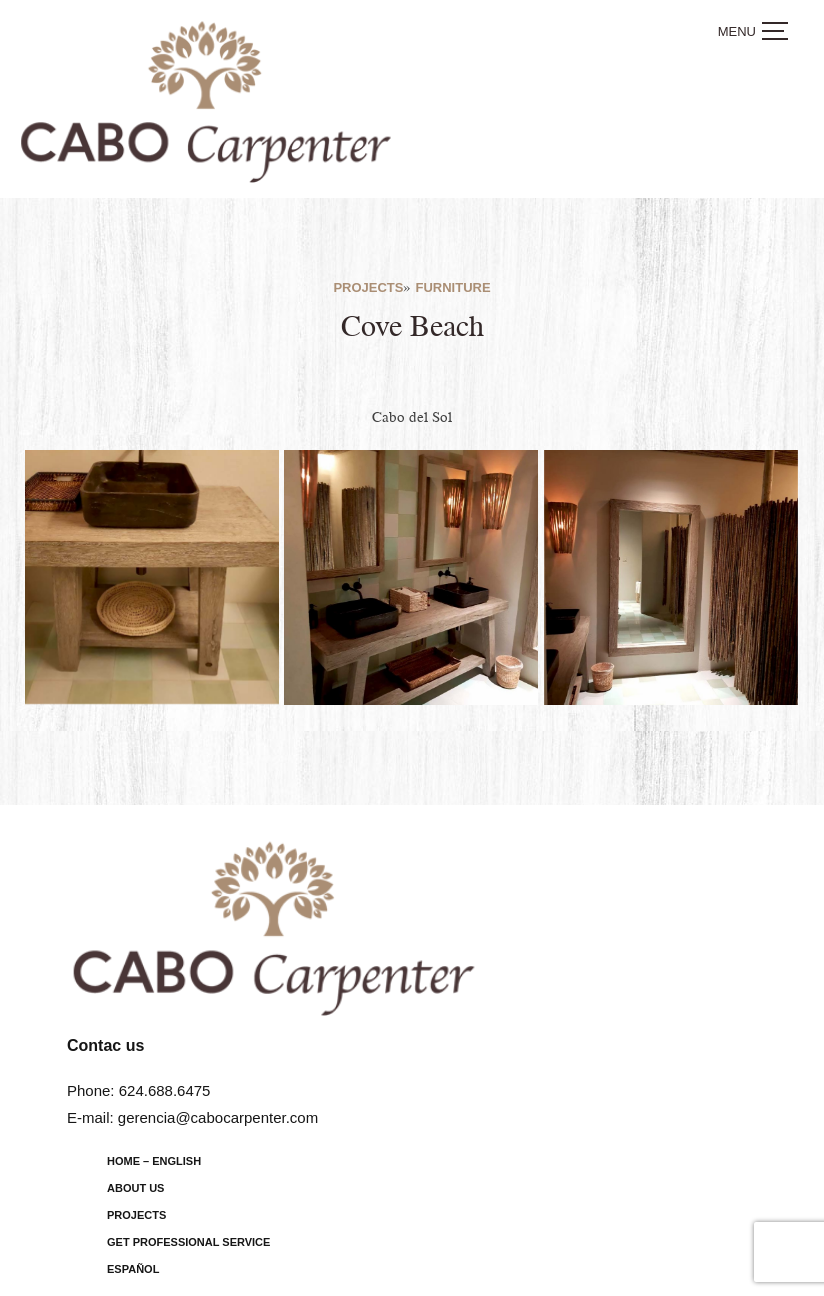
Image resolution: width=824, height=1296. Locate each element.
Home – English (154, 1161)
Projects (368, 287)
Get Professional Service (188, 1242)
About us (135, 1188)
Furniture (452, 287)
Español (133, 1269)
